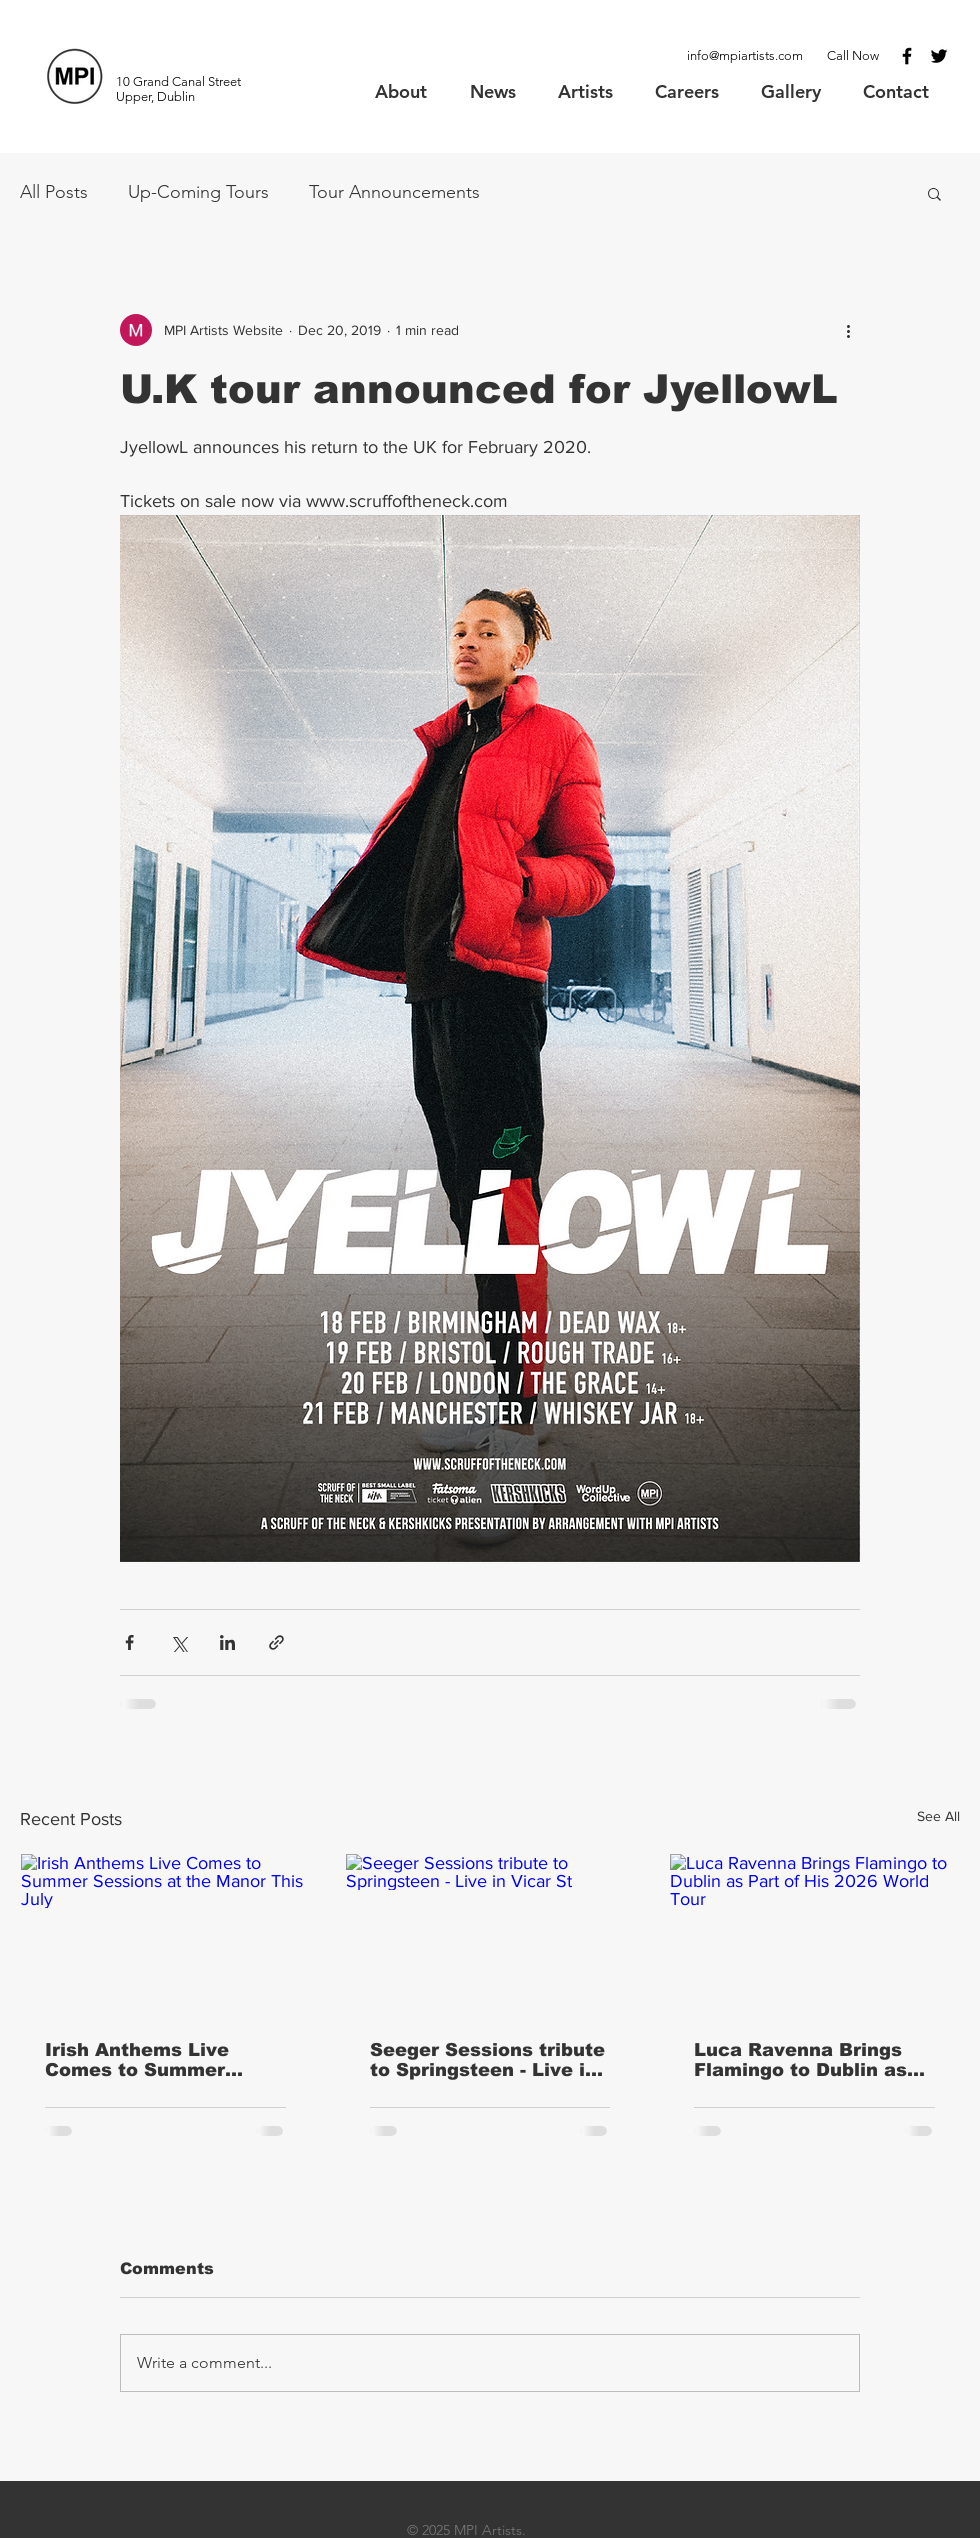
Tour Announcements (394, 192)
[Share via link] (276, 1642)
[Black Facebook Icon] (907, 56)
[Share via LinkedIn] (227, 1642)
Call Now (853, 55)
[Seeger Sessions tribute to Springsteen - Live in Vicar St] (490, 1935)
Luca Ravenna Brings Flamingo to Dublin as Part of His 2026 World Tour (805, 2060)
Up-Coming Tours (198, 192)
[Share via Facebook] (129, 1642)
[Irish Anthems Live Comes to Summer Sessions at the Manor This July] (165, 1935)
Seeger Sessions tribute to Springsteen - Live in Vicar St (487, 2060)
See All (938, 1816)
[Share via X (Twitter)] (178, 1642)
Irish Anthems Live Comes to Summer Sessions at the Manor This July (154, 2060)
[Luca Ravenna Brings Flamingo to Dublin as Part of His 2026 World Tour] (814, 1935)
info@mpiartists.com (745, 55)
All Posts (54, 192)
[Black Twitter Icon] (939, 56)
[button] (934, 193)
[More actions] (848, 330)
